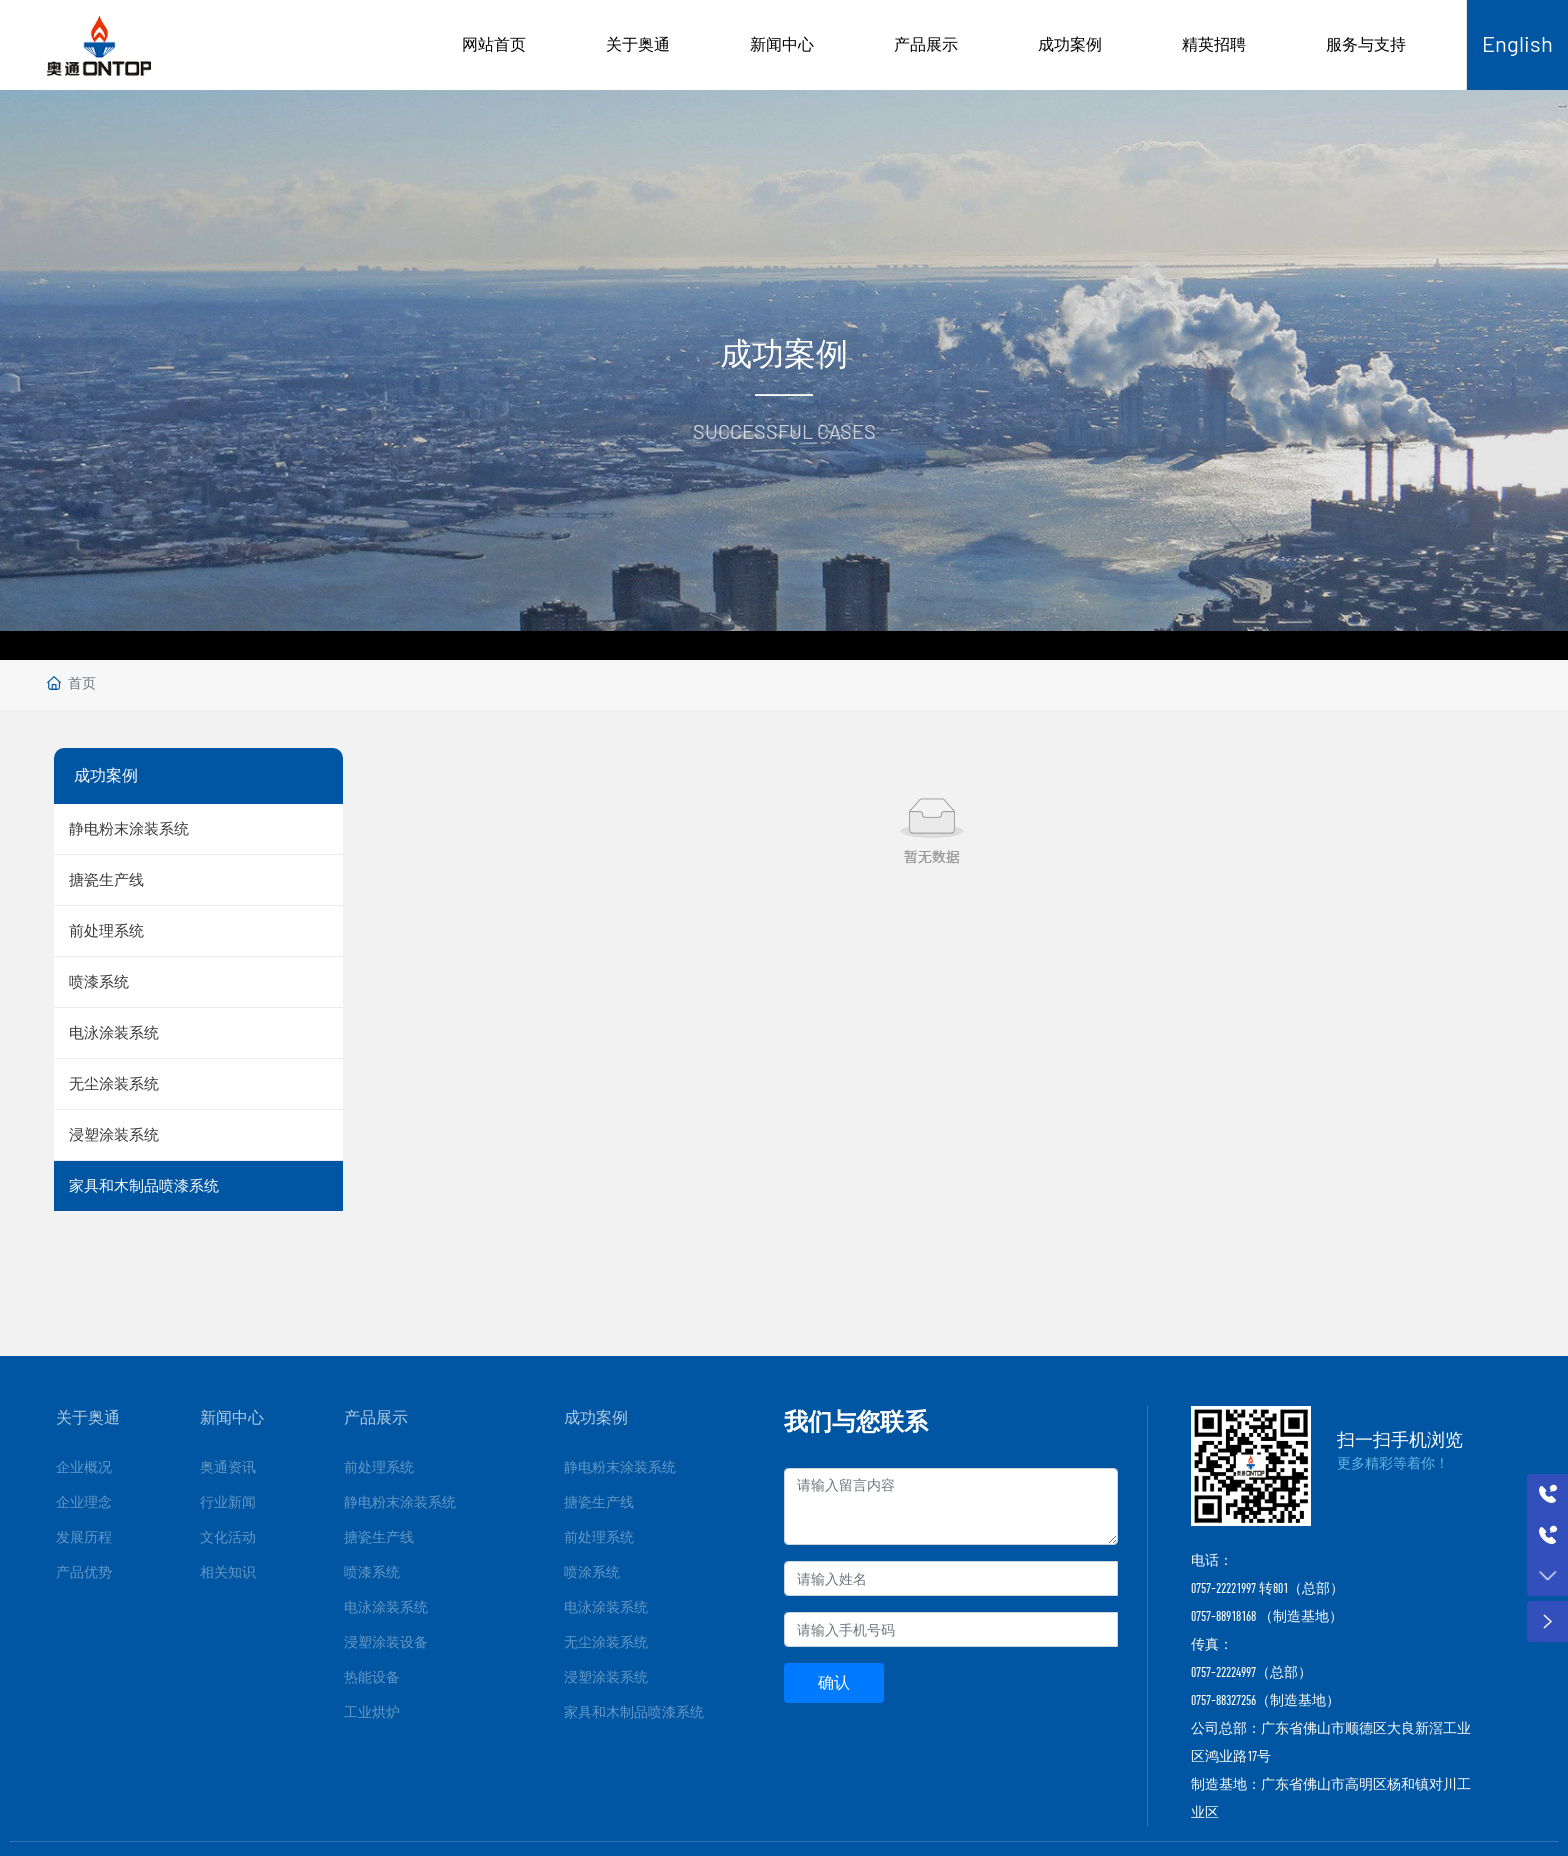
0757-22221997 (1223, 1588)
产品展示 (926, 44)
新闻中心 (782, 44)
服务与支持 (1366, 44)
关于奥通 (638, 44)
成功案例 (1070, 44)
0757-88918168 (1223, 1616)
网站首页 (494, 44)
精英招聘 (1214, 44)
